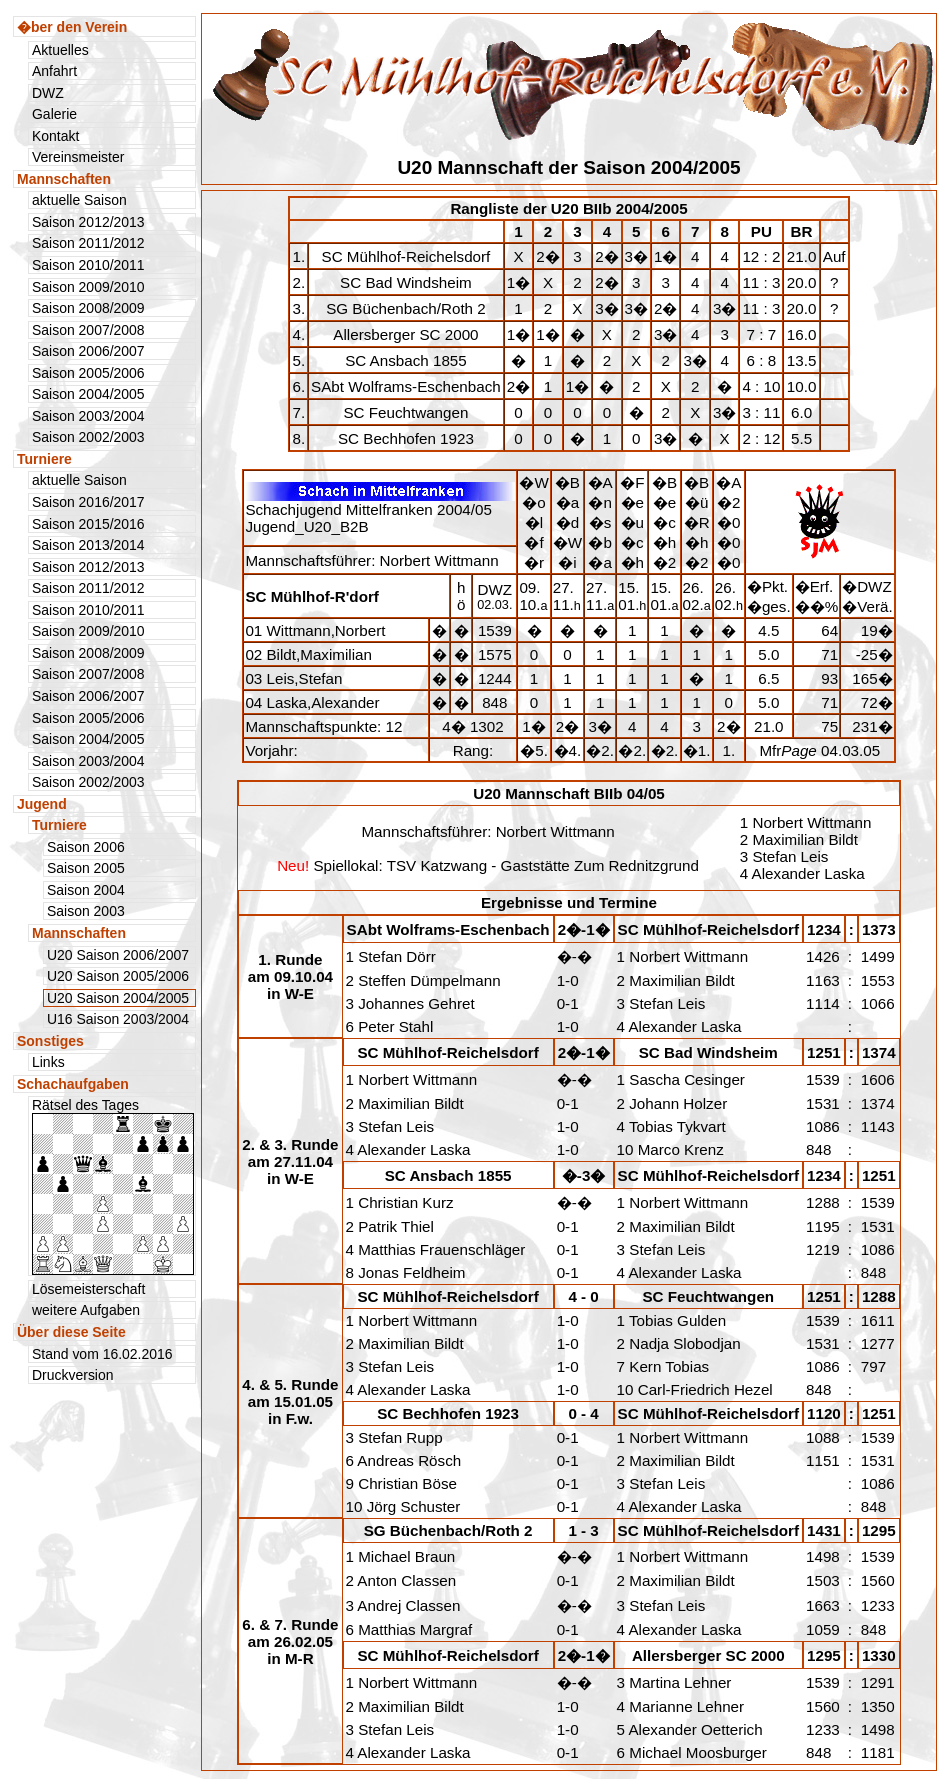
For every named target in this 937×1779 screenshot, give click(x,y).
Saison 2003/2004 (88, 416)
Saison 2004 (86, 890)
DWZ (48, 93)
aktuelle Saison (79, 200)
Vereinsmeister (78, 157)
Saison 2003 (86, 911)
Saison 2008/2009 (88, 308)
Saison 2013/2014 (88, 545)
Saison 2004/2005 (88, 394)
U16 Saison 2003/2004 (118, 1019)
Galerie (54, 114)
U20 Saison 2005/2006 (118, 976)
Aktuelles (60, 50)
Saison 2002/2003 (88, 437)
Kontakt (55, 136)
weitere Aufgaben (86, 1310)
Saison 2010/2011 (88, 265)
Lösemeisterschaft (88, 1289)
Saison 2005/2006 (88, 373)
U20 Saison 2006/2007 (118, 955)
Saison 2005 (86, 868)
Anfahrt (54, 71)
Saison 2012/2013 (88, 222)
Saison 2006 (86, 847)
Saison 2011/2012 (88, 243)
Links (48, 1062)
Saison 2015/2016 (88, 524)
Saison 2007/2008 (88, 330)
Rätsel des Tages (113, 1186)
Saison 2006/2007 (88, 351)
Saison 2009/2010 (88, 287)
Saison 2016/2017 (88, 502)
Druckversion (73, 1375)
